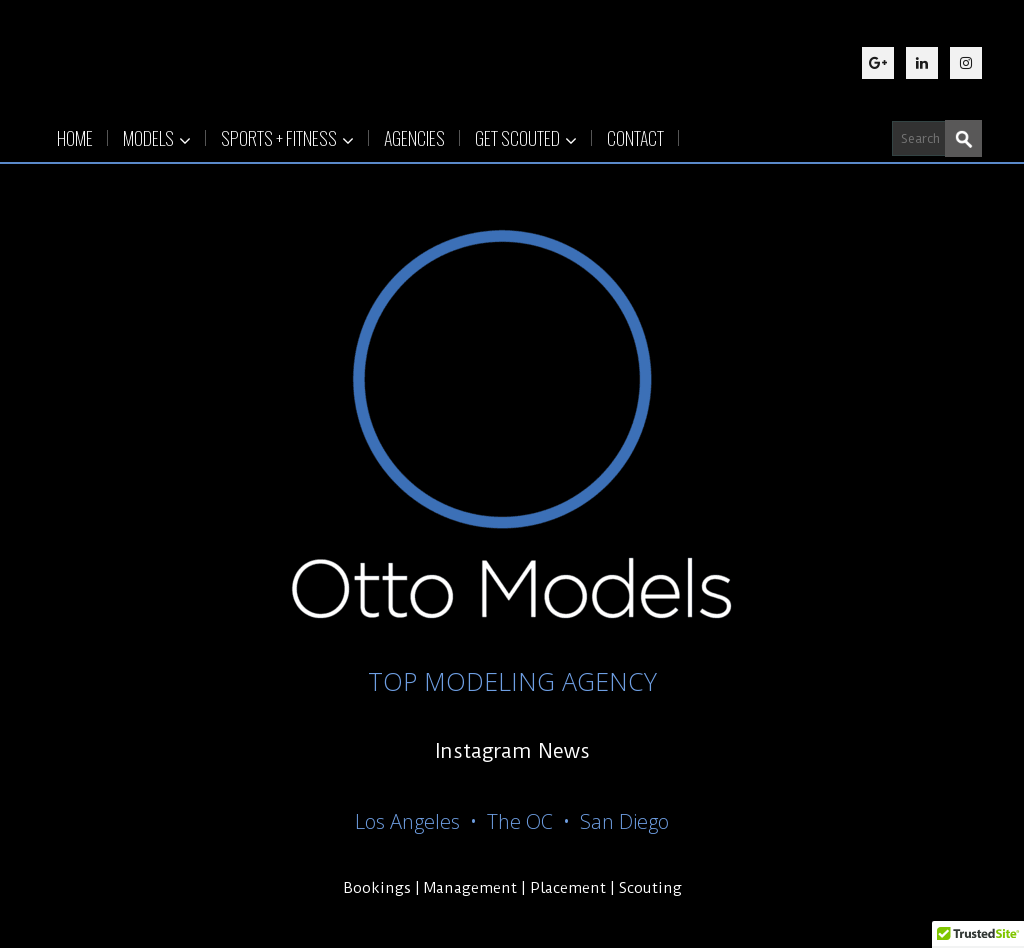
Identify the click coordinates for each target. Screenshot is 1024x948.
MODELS (157, 138)
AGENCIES (414, 138)
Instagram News (512, 751)
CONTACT (635, 138)
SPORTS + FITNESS (287, 138)
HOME (75, 138)
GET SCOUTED (526, 138)
